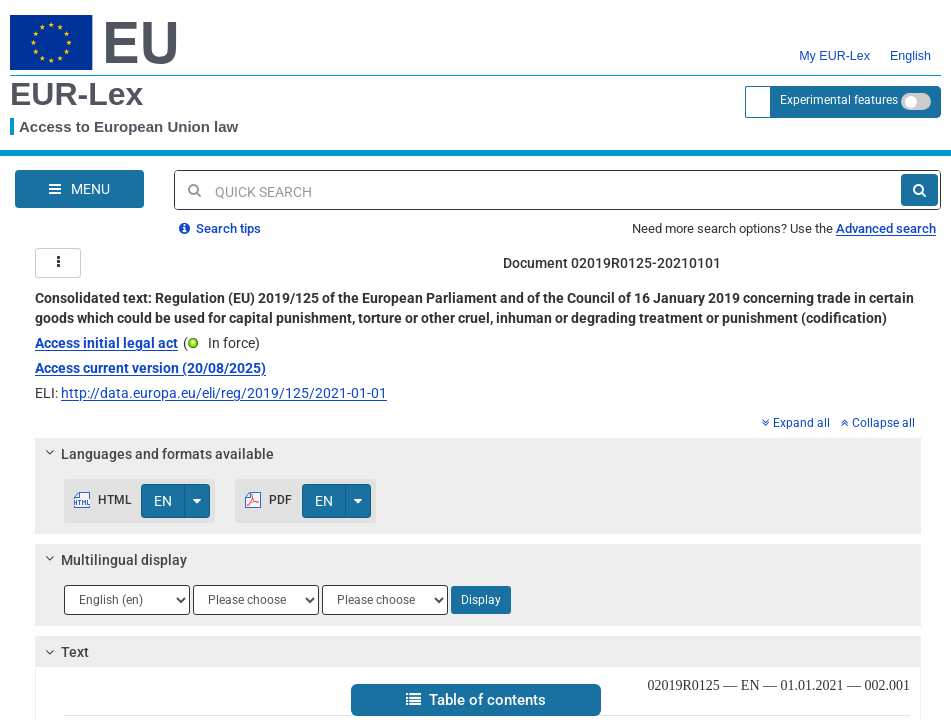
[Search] (919, 190)
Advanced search (886, 228)
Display (481, 600)
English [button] (910, 44)
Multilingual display (113, 560)
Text (64, 652)
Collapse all (878, 423)
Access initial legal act (106, 343)
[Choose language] (127, 600)
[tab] (478, 454)
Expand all (796, 423)
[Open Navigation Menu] (79, 189)
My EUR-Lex (834, 44)
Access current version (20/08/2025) (150, 368)
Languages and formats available (157, 454)
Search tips (220, 228)
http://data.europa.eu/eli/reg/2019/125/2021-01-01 (224, 393)
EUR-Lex (76, 94)
